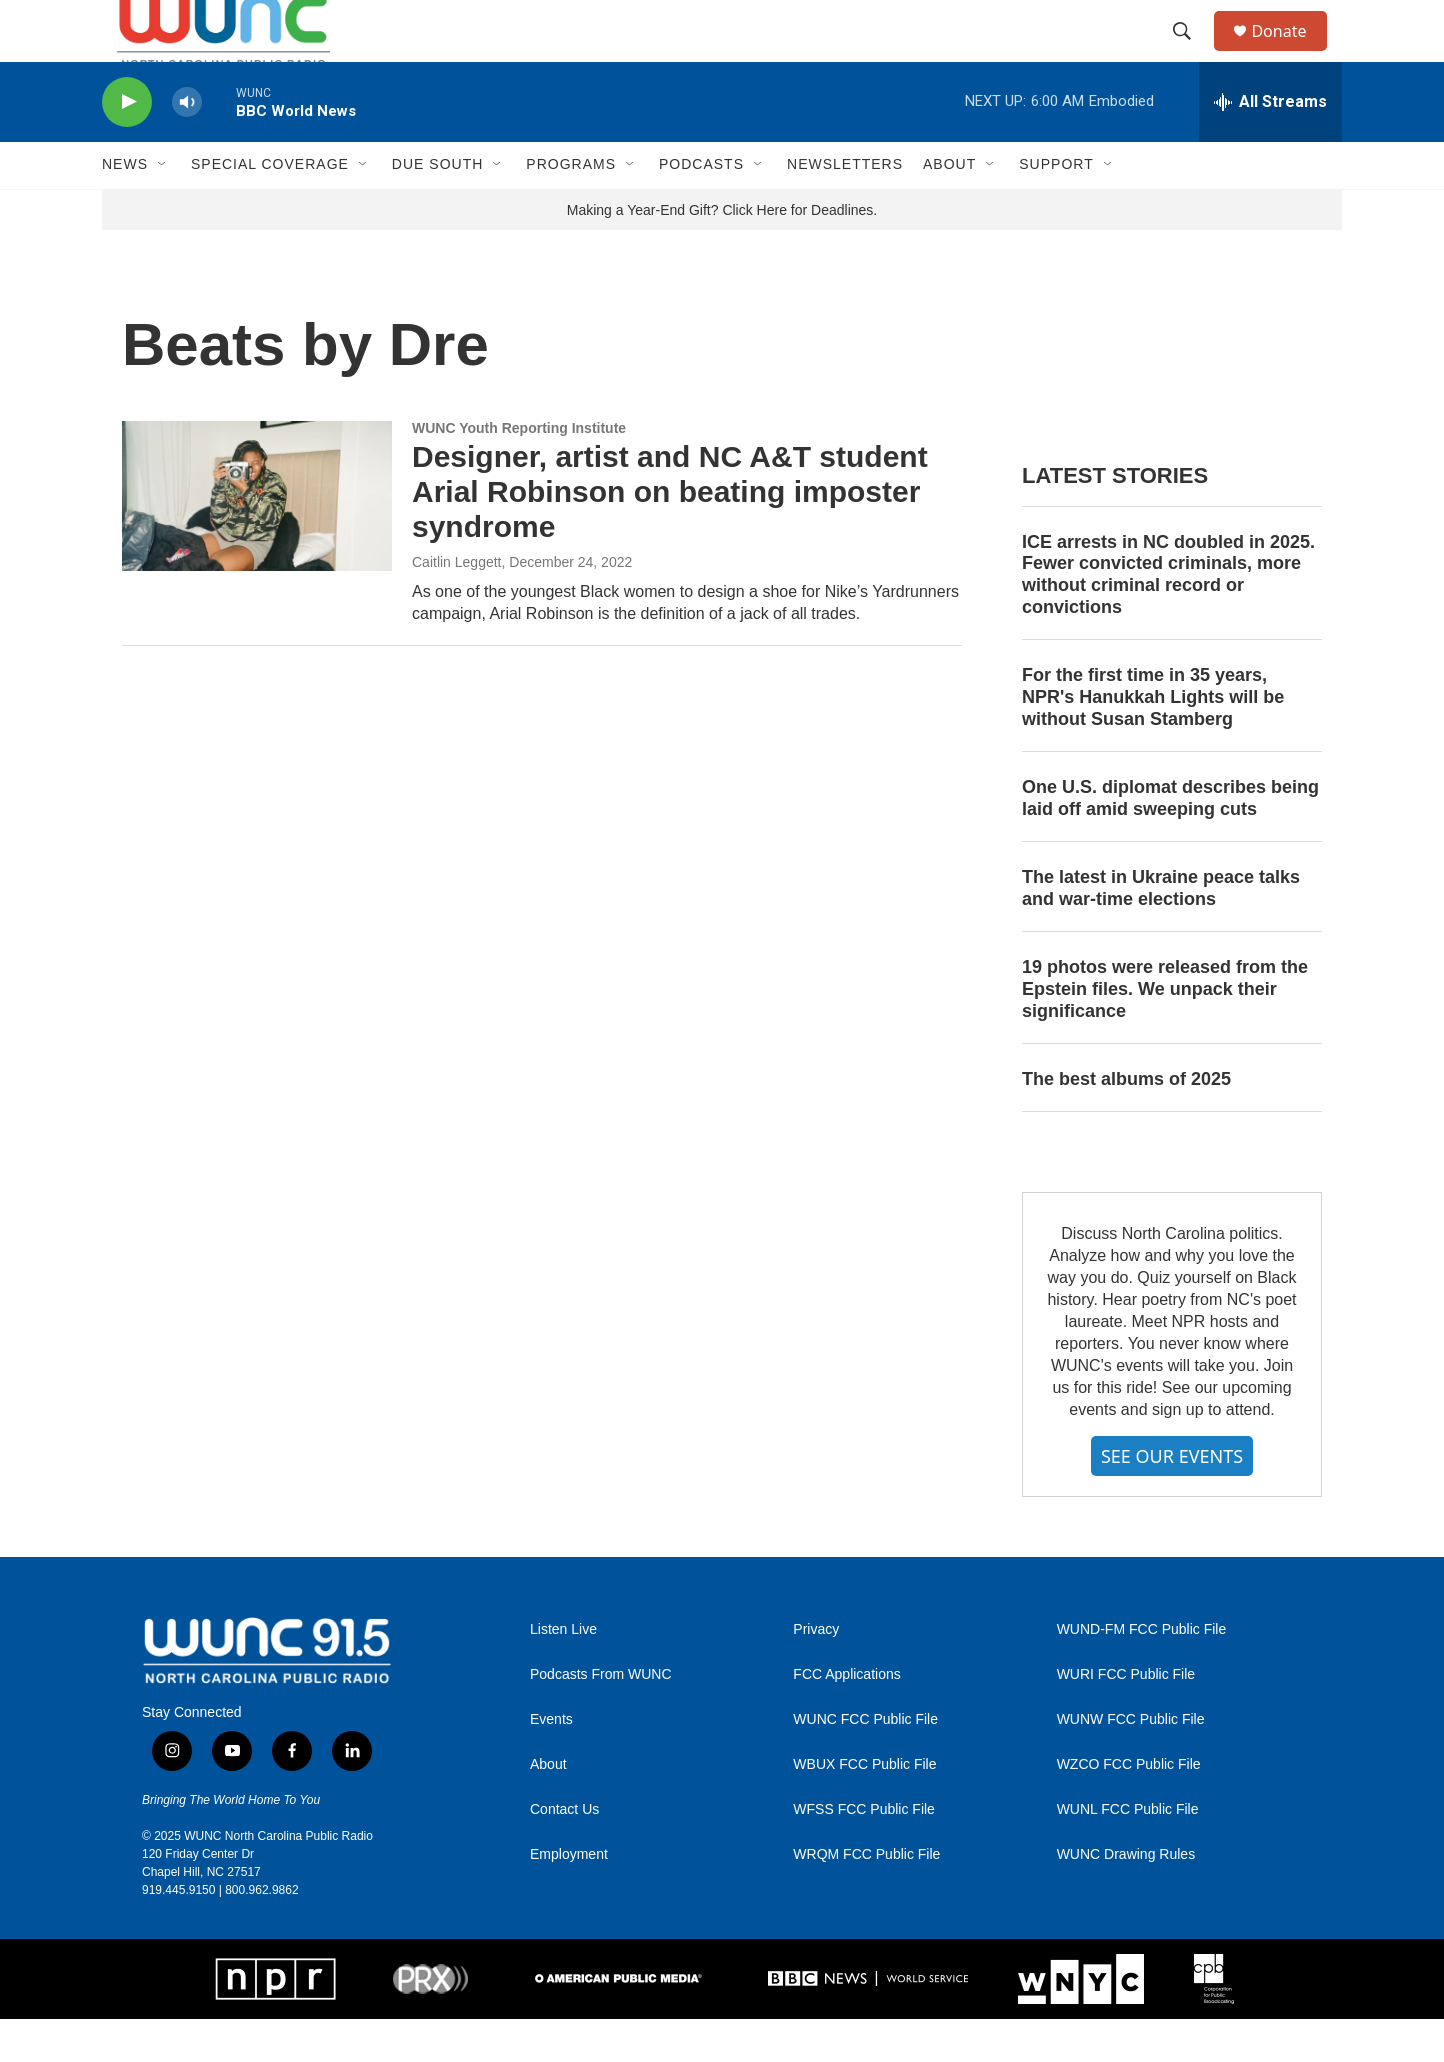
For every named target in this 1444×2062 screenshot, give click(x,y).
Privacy (816, 1673)
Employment (569, 1898)
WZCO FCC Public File (1129, 1808)
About (548, 1808)
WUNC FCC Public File (865, 1763)
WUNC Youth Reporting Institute (519, 471)
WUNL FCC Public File (1128, 1853)
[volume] (187, 145)
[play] (127, 145)
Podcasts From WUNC (601, 1718)
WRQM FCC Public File (866, 1898)
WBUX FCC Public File (864, 1808)
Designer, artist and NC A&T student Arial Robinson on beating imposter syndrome (670, 535)
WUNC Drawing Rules (1126, 1898)
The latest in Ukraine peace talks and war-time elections (1161, 931)
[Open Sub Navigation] (163, 208)
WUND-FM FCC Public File (1142, 1673)
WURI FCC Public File (1126, 1718)
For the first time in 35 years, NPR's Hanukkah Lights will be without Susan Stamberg (1153, 741)
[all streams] (1270, 145)
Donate (1291, 52)
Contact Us (564, 1853)
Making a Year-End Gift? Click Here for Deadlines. (722, 253)
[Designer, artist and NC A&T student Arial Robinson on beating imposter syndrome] (257, 539)
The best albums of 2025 (1126, 1122)
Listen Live (563, 1673)
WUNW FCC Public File (1131, 1763)
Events (551, 1763)
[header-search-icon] (1191, 53)
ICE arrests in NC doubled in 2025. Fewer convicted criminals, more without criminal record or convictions (1168, 618)
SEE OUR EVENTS (1172, 1499)
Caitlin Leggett (457, 605)
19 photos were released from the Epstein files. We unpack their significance (1165, 1032)
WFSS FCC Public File (864, 1853)
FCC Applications (846, 1718)
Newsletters (845, 208)
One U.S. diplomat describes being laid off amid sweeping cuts (1170, 841)
